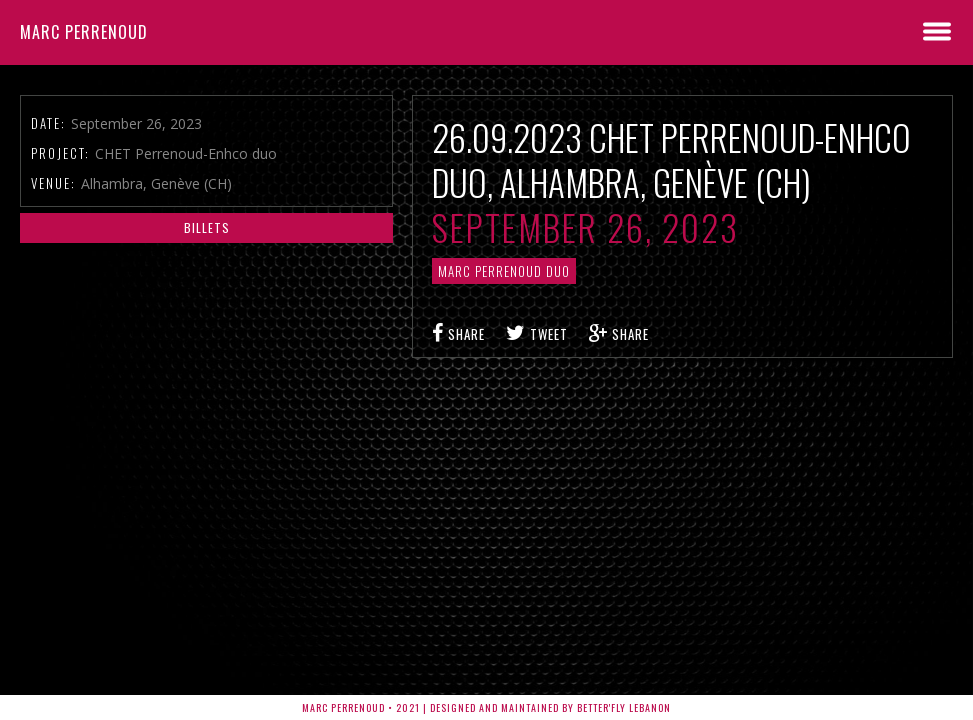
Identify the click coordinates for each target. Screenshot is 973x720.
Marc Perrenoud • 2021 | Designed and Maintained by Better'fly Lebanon (486, 707)
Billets (207, 227)
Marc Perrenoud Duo (504, 271)
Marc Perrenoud (84, 32)
